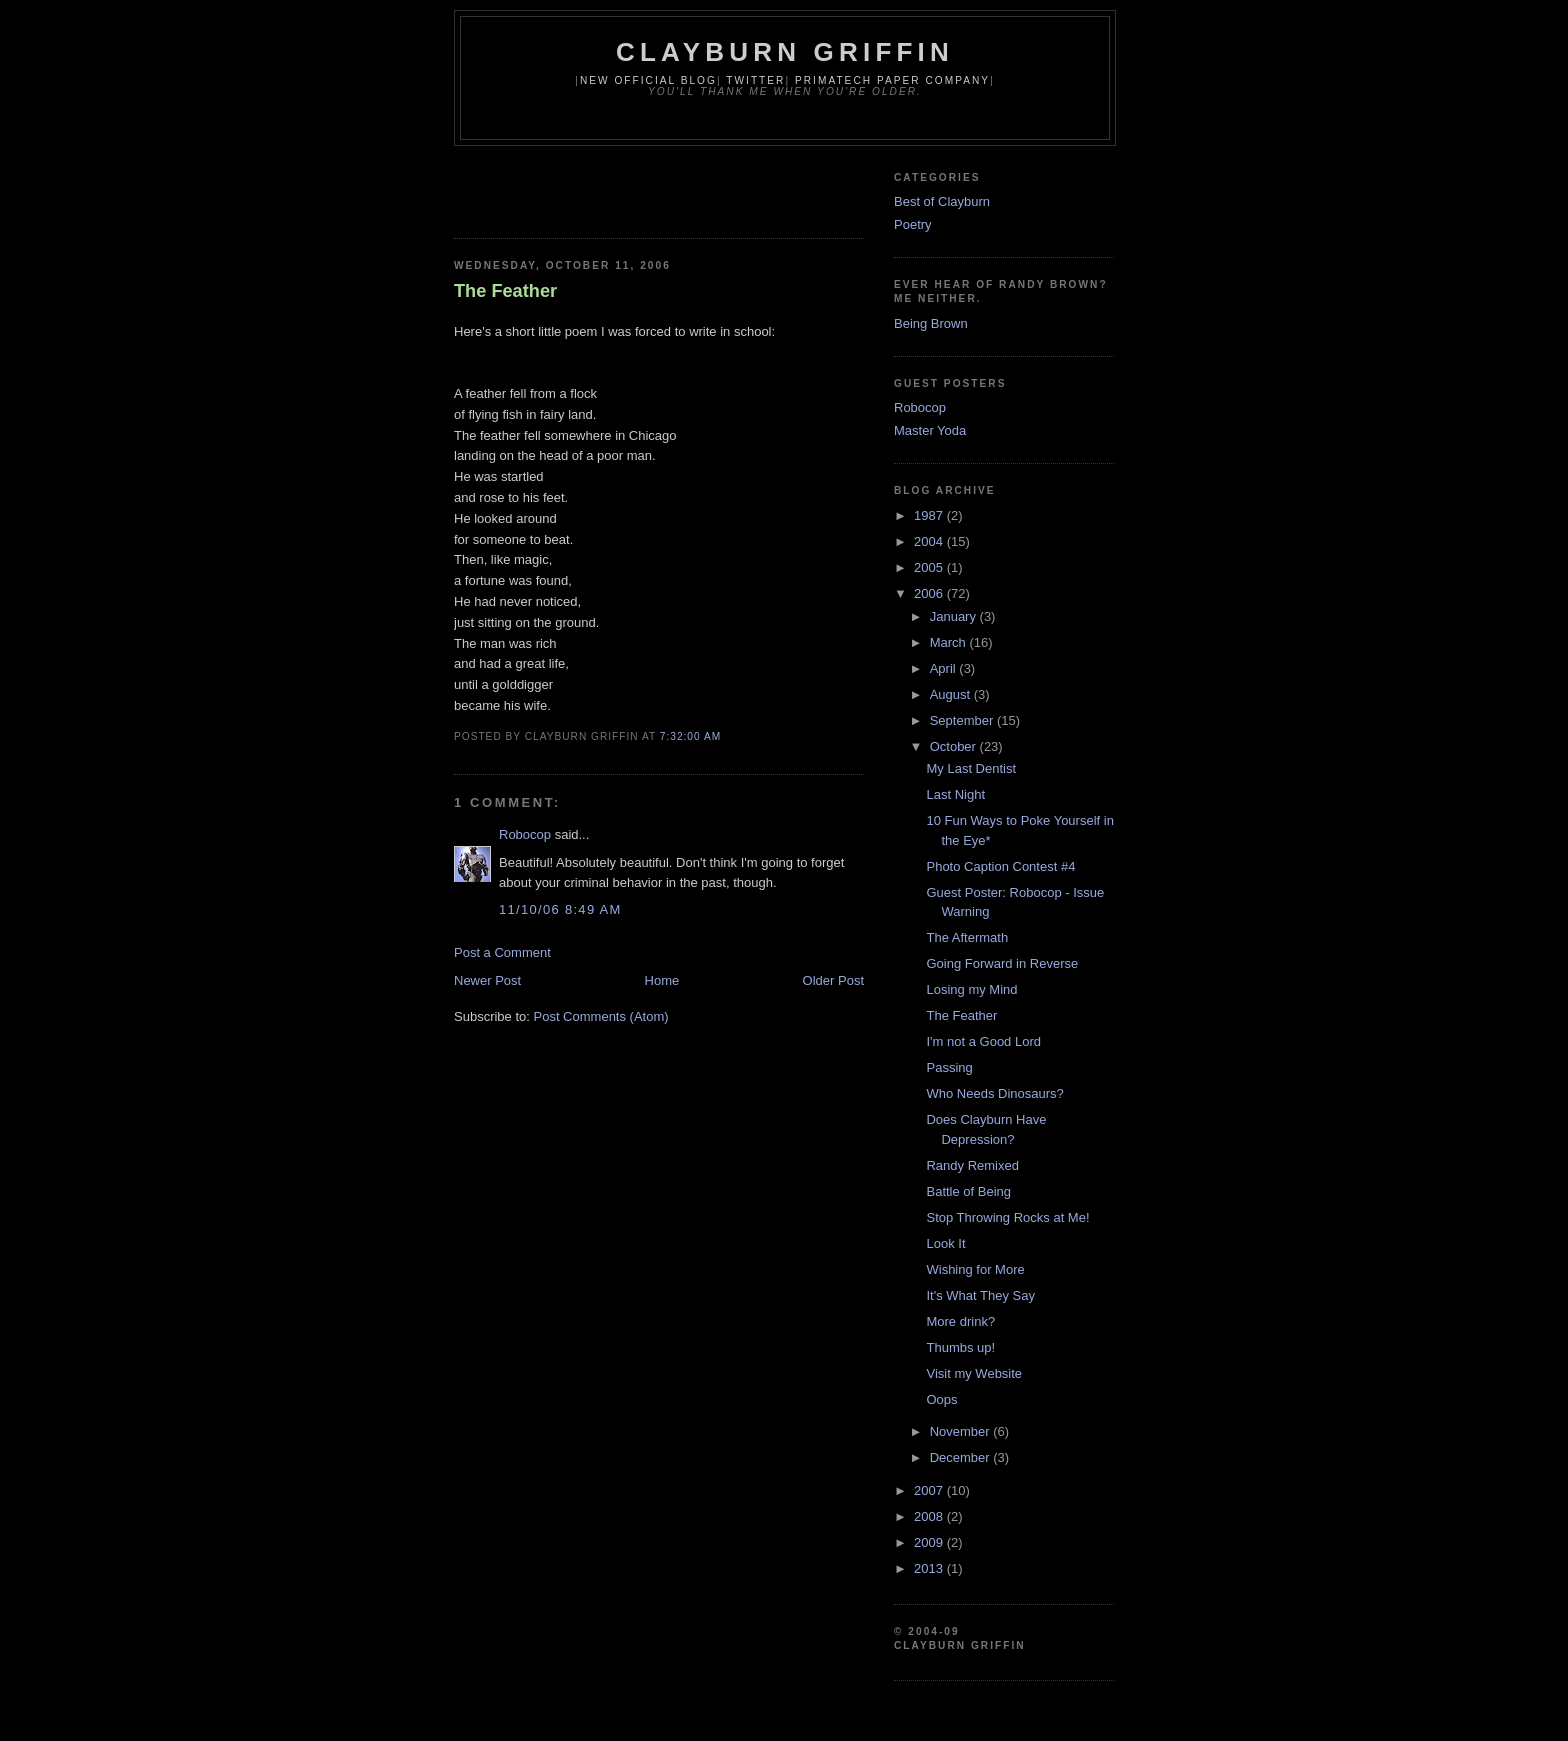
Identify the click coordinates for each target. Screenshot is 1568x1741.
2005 (930, 567)
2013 (930, 1568)
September (963, 720)
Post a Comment (502, 952)
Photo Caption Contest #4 (1000, 866)
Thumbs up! (960, 1347)
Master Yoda (930, 430)
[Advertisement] (688, 186)
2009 (930, 1542)
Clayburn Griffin (785, 52)
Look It (945, 1243)
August (952, 694)
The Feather (505, 291)
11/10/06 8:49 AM (560, 909)
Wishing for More (975, 1269)
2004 (930, 541)
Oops (941, 1399)
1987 (930, 515)
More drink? (960, 1321)
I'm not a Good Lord (983, 1041)
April (945, 668)
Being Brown (931, 323)
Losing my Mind (971, 989)
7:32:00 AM (690, 736)
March (950, 642)
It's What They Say (980, 1295)
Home (662, 980)
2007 (930, 1490)
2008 (930, 1516)
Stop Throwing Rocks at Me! (1007, 1217)
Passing (949, 1067)
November (962, 1431)
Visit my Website (974, 1373)
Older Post (833, 980)
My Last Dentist (971, 768)
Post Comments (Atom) (601, 1016)
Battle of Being (968, 1191)
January (955, 616)
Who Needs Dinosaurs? (994, 1093)
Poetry (913, 224)
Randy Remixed (972, 1165)
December (962, 1457)
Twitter (755, 80)
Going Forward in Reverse (1002, 963)
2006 (930, 593)
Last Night (955, 794)
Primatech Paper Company (892, 80)
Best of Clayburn (942, 201)
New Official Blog (648, 80)
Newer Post (487, 980)
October (955, 746)
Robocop (525, 834)
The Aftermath (967, 937)
